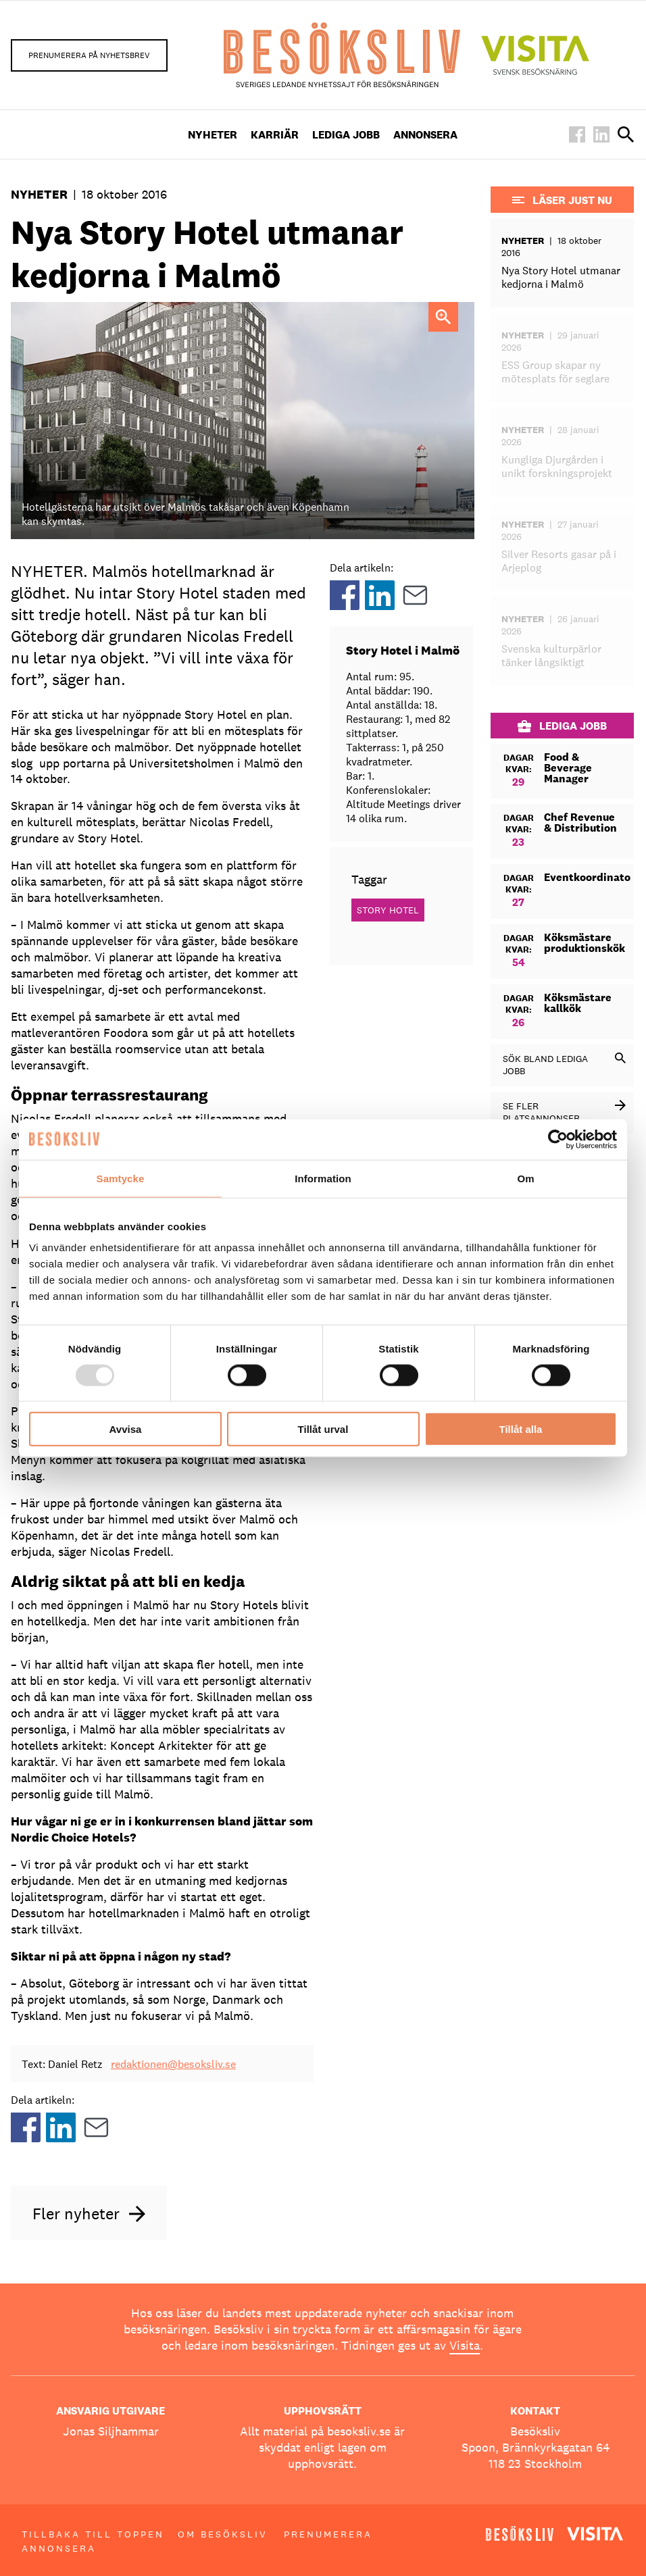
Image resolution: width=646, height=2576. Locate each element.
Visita (464, 2345)
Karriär (275, 135)
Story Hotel (388, 910)
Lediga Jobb (346, 135)
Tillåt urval (323, 1429)
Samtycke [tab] (121, 1178)
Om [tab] (525, 1178)
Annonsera (425, 135)
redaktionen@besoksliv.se (173, 2064)
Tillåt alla (521, 1429)
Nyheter (212, 135)
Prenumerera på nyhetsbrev (89, 55)
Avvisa (125, 1429)
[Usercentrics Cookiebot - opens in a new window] (558, 1139)
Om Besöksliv (223, 2534)
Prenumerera (328, 2534)
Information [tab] (323, 1178)
